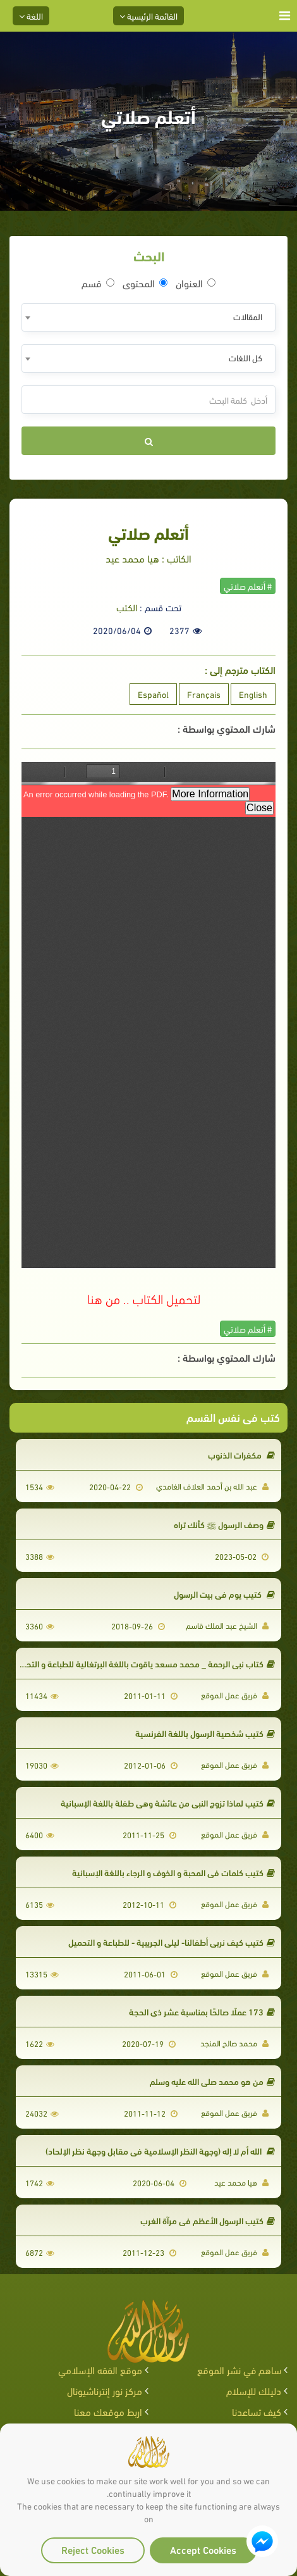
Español (153, 693)
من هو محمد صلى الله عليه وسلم (212, 2081)
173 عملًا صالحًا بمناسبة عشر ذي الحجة (202, 2011)
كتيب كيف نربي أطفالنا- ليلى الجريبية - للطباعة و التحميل (171, 1941)
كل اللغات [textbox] (245, 357)
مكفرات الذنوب (241, 1454)
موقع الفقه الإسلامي (100, 2369)
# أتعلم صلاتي (248, 585)
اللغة (31, 15)
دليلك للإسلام (253, 2390)
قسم (98, 283)
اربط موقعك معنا (108, 2411)
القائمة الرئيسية (148, 15)
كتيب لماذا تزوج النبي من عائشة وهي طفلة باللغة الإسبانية (168, 1802)
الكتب (126, 607)
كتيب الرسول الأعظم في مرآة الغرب (207, 2220)
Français (204, 693)
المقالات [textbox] (247, 316)
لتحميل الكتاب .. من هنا (143, 1298)
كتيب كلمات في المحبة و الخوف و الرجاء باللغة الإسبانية (173, 1872)
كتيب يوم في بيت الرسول (224, 1593)
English (253, 693)
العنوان (195, 283)
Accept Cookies (203, 2549)
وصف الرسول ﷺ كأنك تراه (224, 1524)
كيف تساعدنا (256, 2411)
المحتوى (145, 283)
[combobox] (148, 317)
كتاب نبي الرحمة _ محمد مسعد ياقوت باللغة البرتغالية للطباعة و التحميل (144, 1663)
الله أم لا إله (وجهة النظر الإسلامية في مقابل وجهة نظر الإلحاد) (160, 2150)
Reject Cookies (92, 2549)
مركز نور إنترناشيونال (104, 2390)
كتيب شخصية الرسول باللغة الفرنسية (205, 1732)
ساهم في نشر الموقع (239, 2369)
